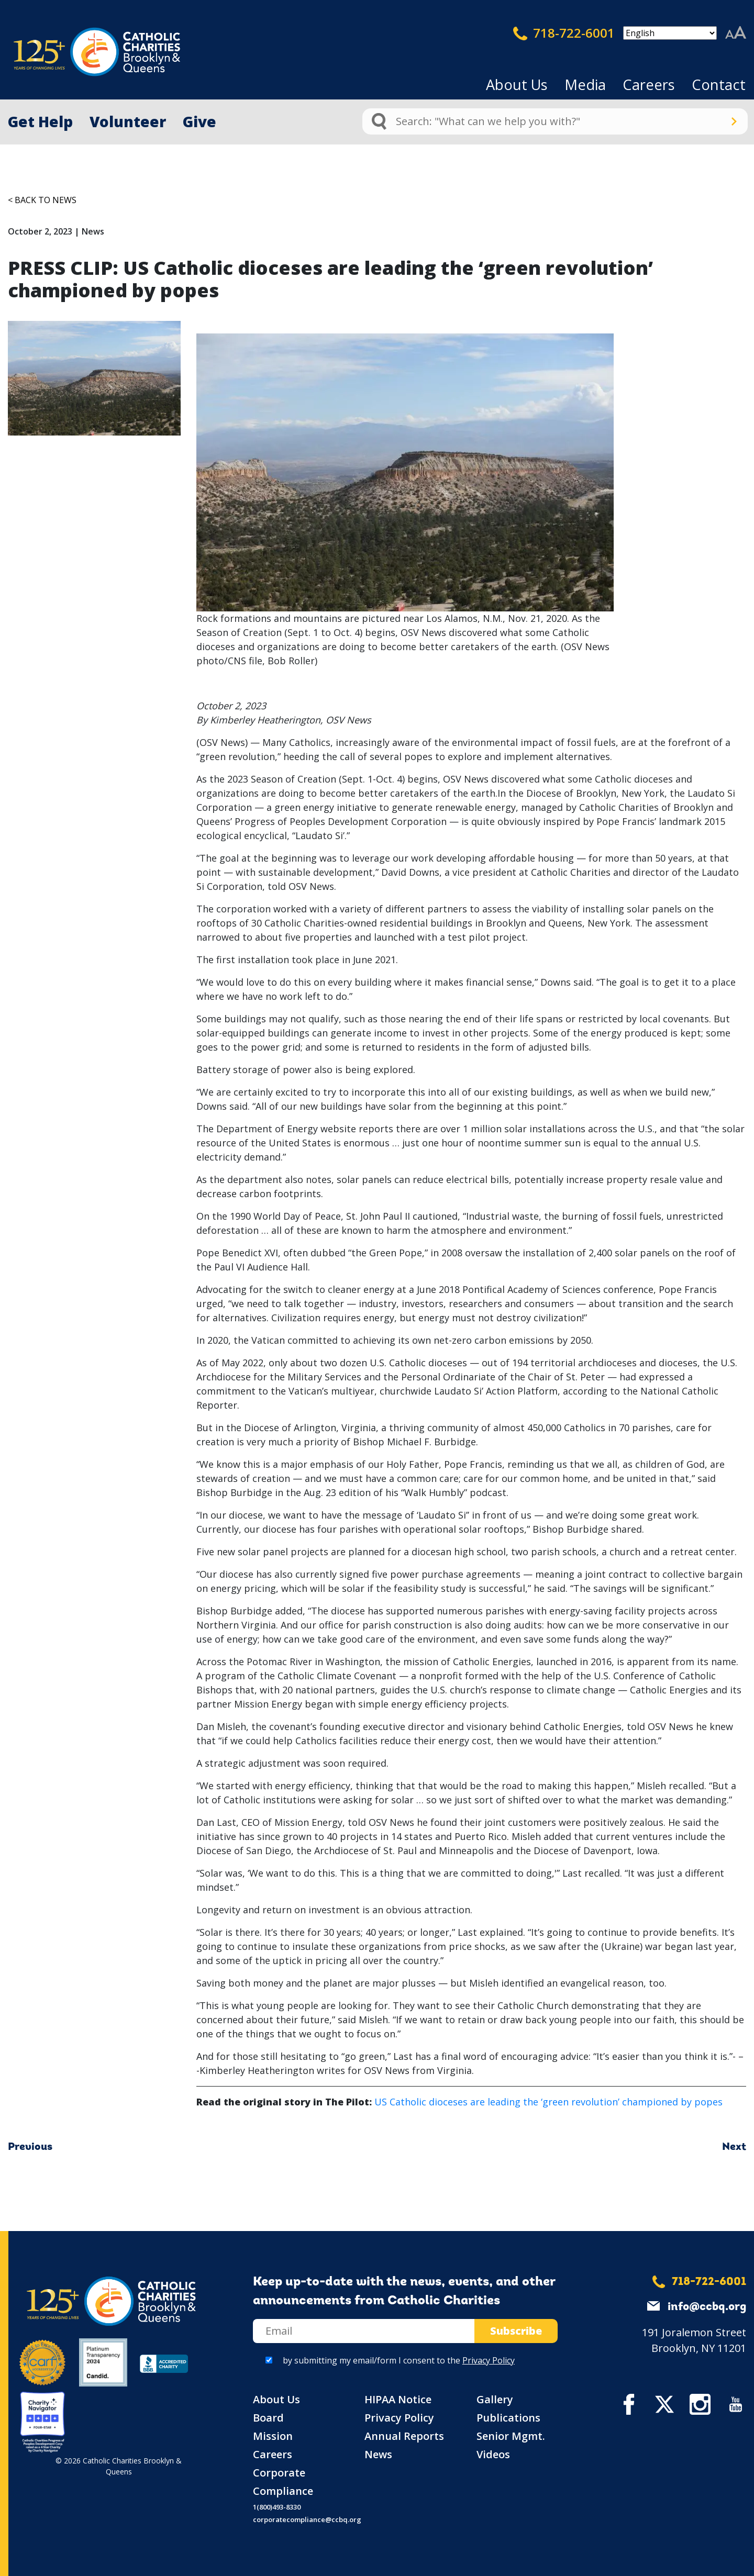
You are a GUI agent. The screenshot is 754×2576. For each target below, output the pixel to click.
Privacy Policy (488, 2360)
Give (199, 121)
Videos (493, 2454)
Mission (273, 2436)
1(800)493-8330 (277, 2507)
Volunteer (128, 121)
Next (734, 2147)
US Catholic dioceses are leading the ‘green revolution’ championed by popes (548, 2101)
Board (268, 2418)
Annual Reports (404, 2436)
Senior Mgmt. (510, 2436)
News (378, 2454)
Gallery (494, 2399)
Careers (649, 84)
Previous (30, 2147)
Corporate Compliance (283, 2482)
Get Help (40, 121)
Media (585, 84)
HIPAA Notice (397, 2399)
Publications (508, 2418)
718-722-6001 (564, 33)
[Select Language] (670, 33)
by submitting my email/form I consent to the (399, 2360)
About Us (517, 84)
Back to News (45, 200)
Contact (719, 84)
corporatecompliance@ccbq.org (307, 2519)
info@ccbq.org (707, 2307)
